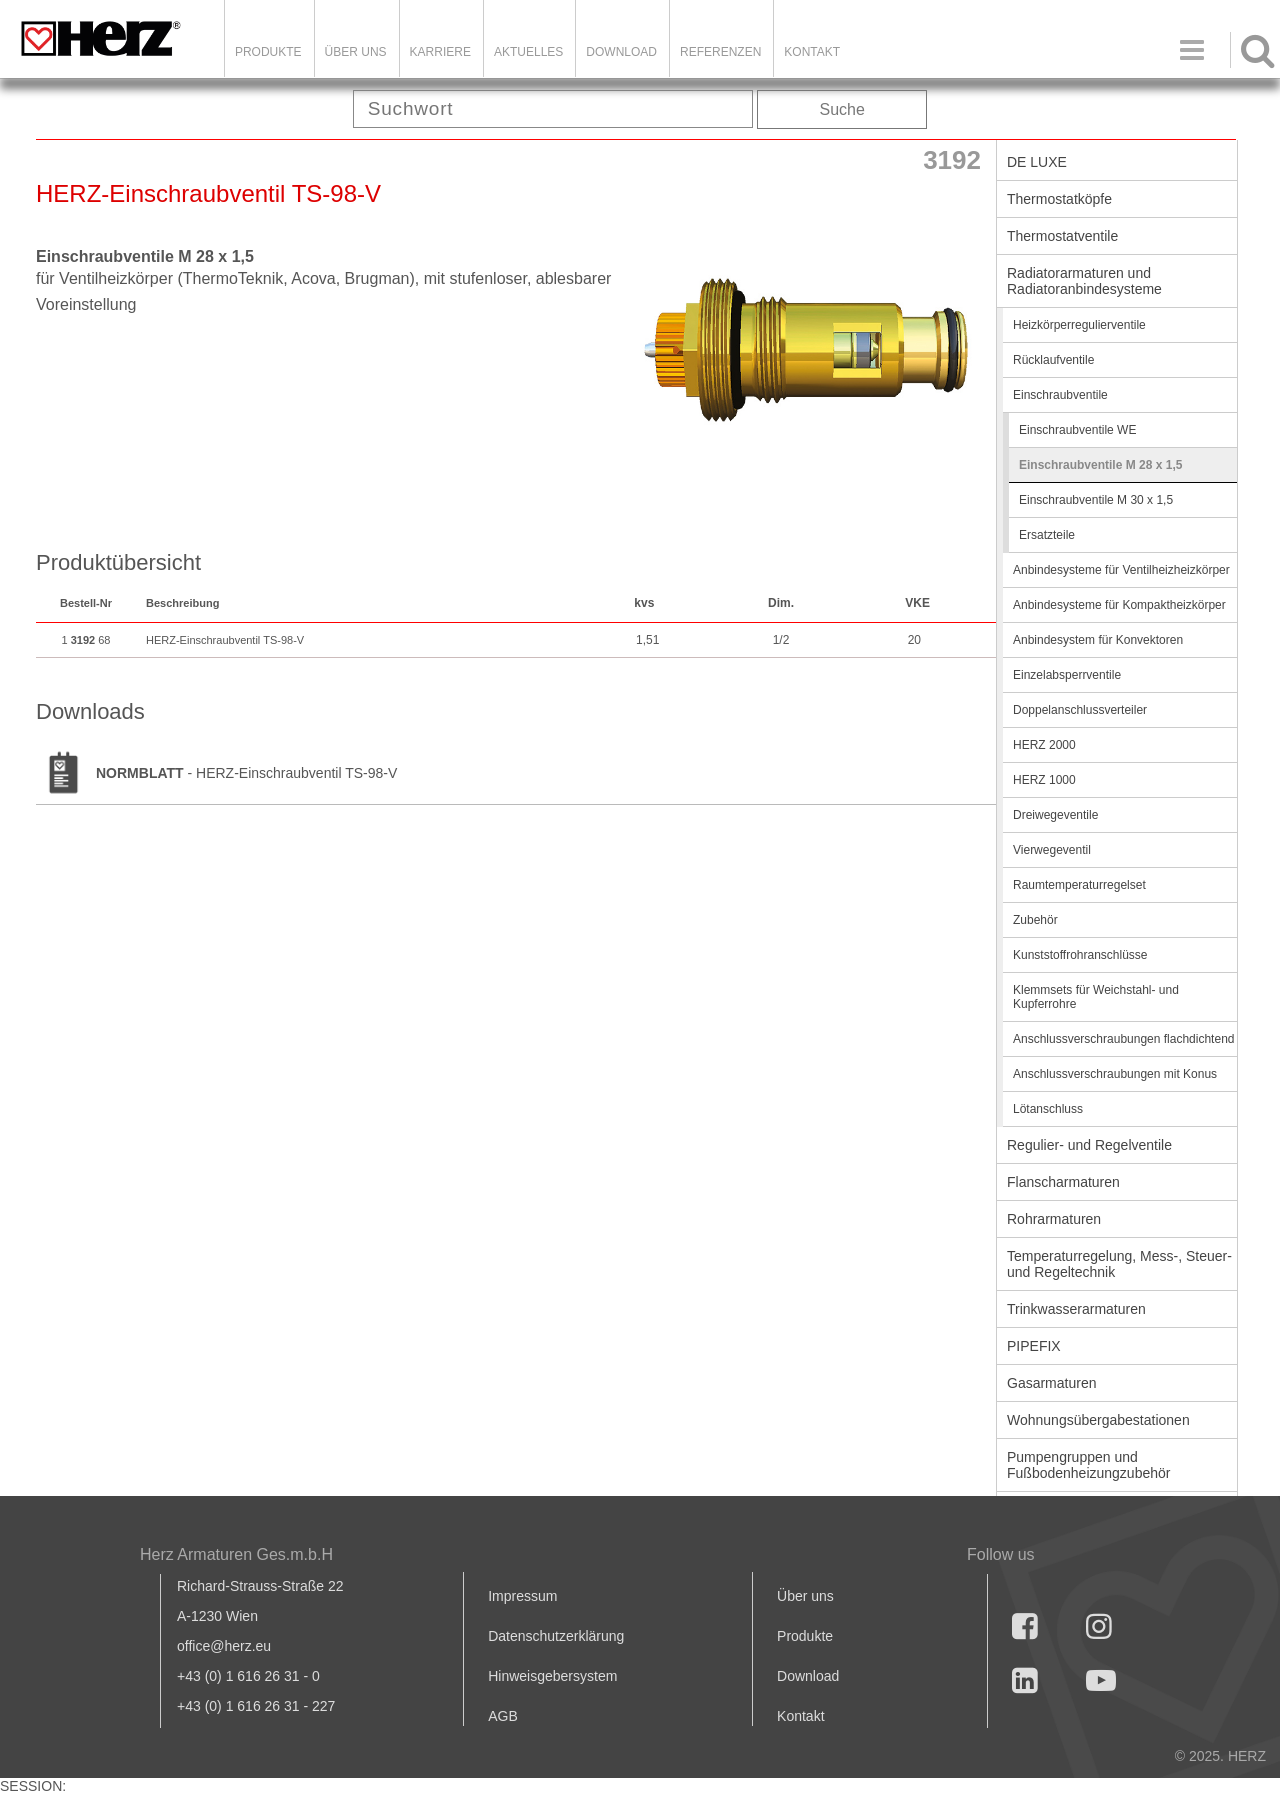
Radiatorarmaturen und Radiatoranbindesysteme (1084, 281)
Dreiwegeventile (1055, 815)
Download (808, 1676)
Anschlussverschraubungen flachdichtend (1123, 1039)
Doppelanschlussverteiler (1080, 710)
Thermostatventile (1062, 236)
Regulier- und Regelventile (1089, 1145)
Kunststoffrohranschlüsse (1080, 955)
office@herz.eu (224, 1646)
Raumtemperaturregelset (1079, 885)
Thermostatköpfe (1059, 199)
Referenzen (720, 52)
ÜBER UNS (356, 52)
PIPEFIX (1034, 1346)
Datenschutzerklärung (556, 1636)
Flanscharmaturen (1063, 1182)
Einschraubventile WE (1077, 430)
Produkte (268, 52)
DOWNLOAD (621, 52)
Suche (842, 109)
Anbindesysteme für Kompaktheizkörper (1119, 605)
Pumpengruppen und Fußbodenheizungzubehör (1088, 1465)
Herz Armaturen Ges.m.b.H (236, 1554)
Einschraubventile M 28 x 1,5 (1100, 465)
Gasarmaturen (1051, 1383)
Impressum (522, 1596)
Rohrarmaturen (1054, 1219)
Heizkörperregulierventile (1079, 325)
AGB (503, 1716)
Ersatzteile (1047, 535)
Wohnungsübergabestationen (1098, 1420)
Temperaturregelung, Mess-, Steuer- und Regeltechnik (1119, 1264)
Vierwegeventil (1052, 850)
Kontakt (800, 1716)
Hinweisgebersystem (552, 1676)
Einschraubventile (1060, 395)
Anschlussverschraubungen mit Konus (1115, 1074)
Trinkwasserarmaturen (1076, 1309)
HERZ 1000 (1044, 780)
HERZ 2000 (1044, 745)
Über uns (805, 1596)
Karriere (440, 52)
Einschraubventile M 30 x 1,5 (1096, 500)
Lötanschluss (1048, 1109)
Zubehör (1035, 920)
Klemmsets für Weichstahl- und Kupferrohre (1096, 997)
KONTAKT (812, 52)
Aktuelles (528, 52)
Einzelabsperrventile (1067, 675)
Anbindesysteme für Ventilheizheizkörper (1121, 570)
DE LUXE (1037, 162)
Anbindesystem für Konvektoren (1098, 640)
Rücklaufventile (1053, 360)
